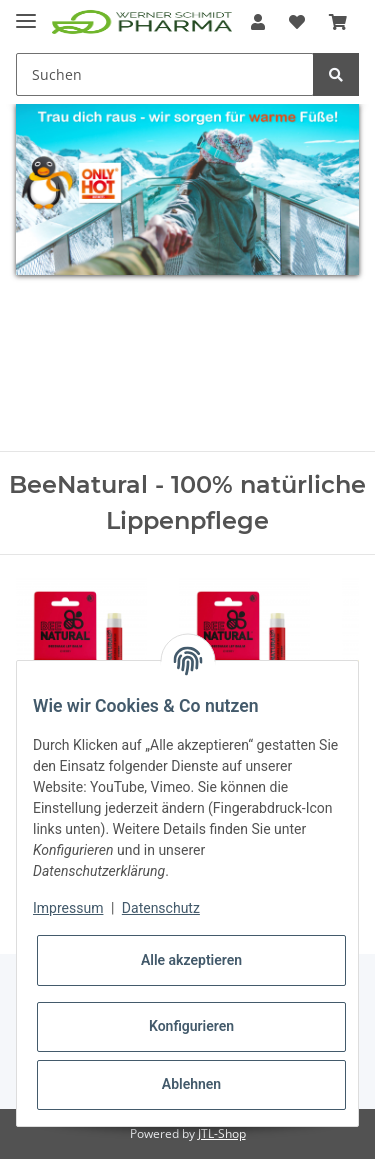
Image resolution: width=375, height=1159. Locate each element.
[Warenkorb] (338, 22)
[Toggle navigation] (26, 12)
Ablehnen (191, 1084)
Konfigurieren (191, 1026)
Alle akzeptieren (191, 960)
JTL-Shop (222, 1133)
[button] (258, 22)
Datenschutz (161, 908)
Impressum (68, 908)
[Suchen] (165, 74)
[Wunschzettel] (297, 22)
